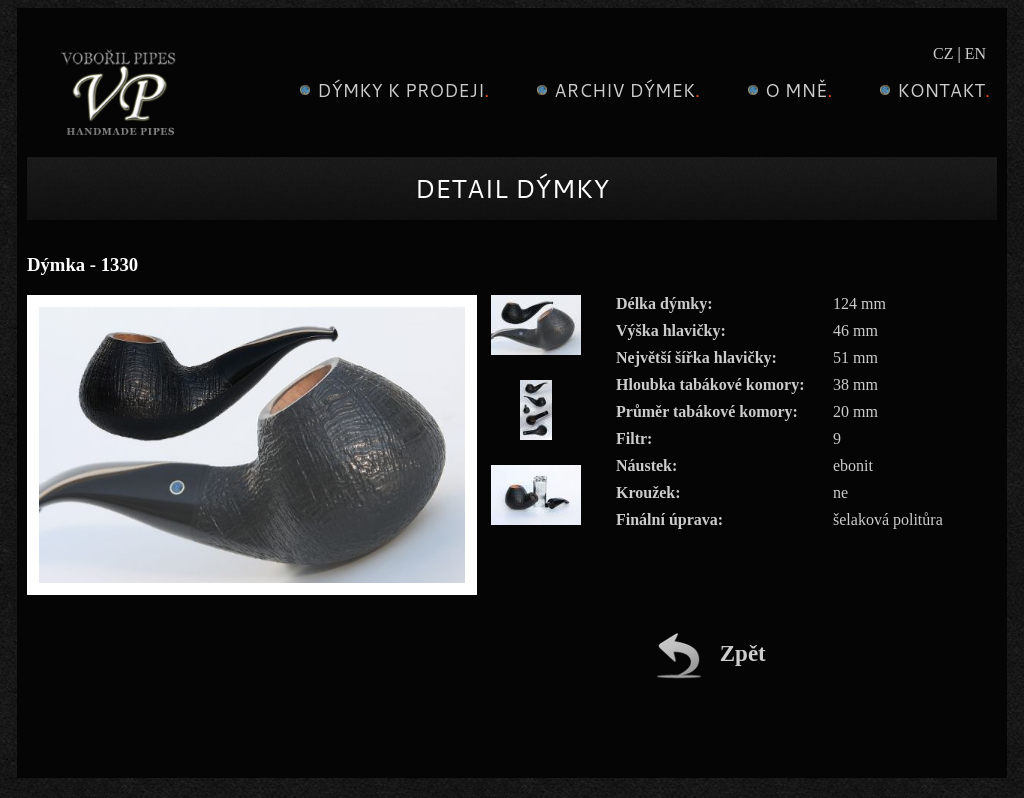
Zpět (711, 653)
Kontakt (932, 90)
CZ (943, 53)
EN (975, 53)
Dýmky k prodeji (391, 90)
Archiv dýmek (615, 90)
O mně (787, 90)
